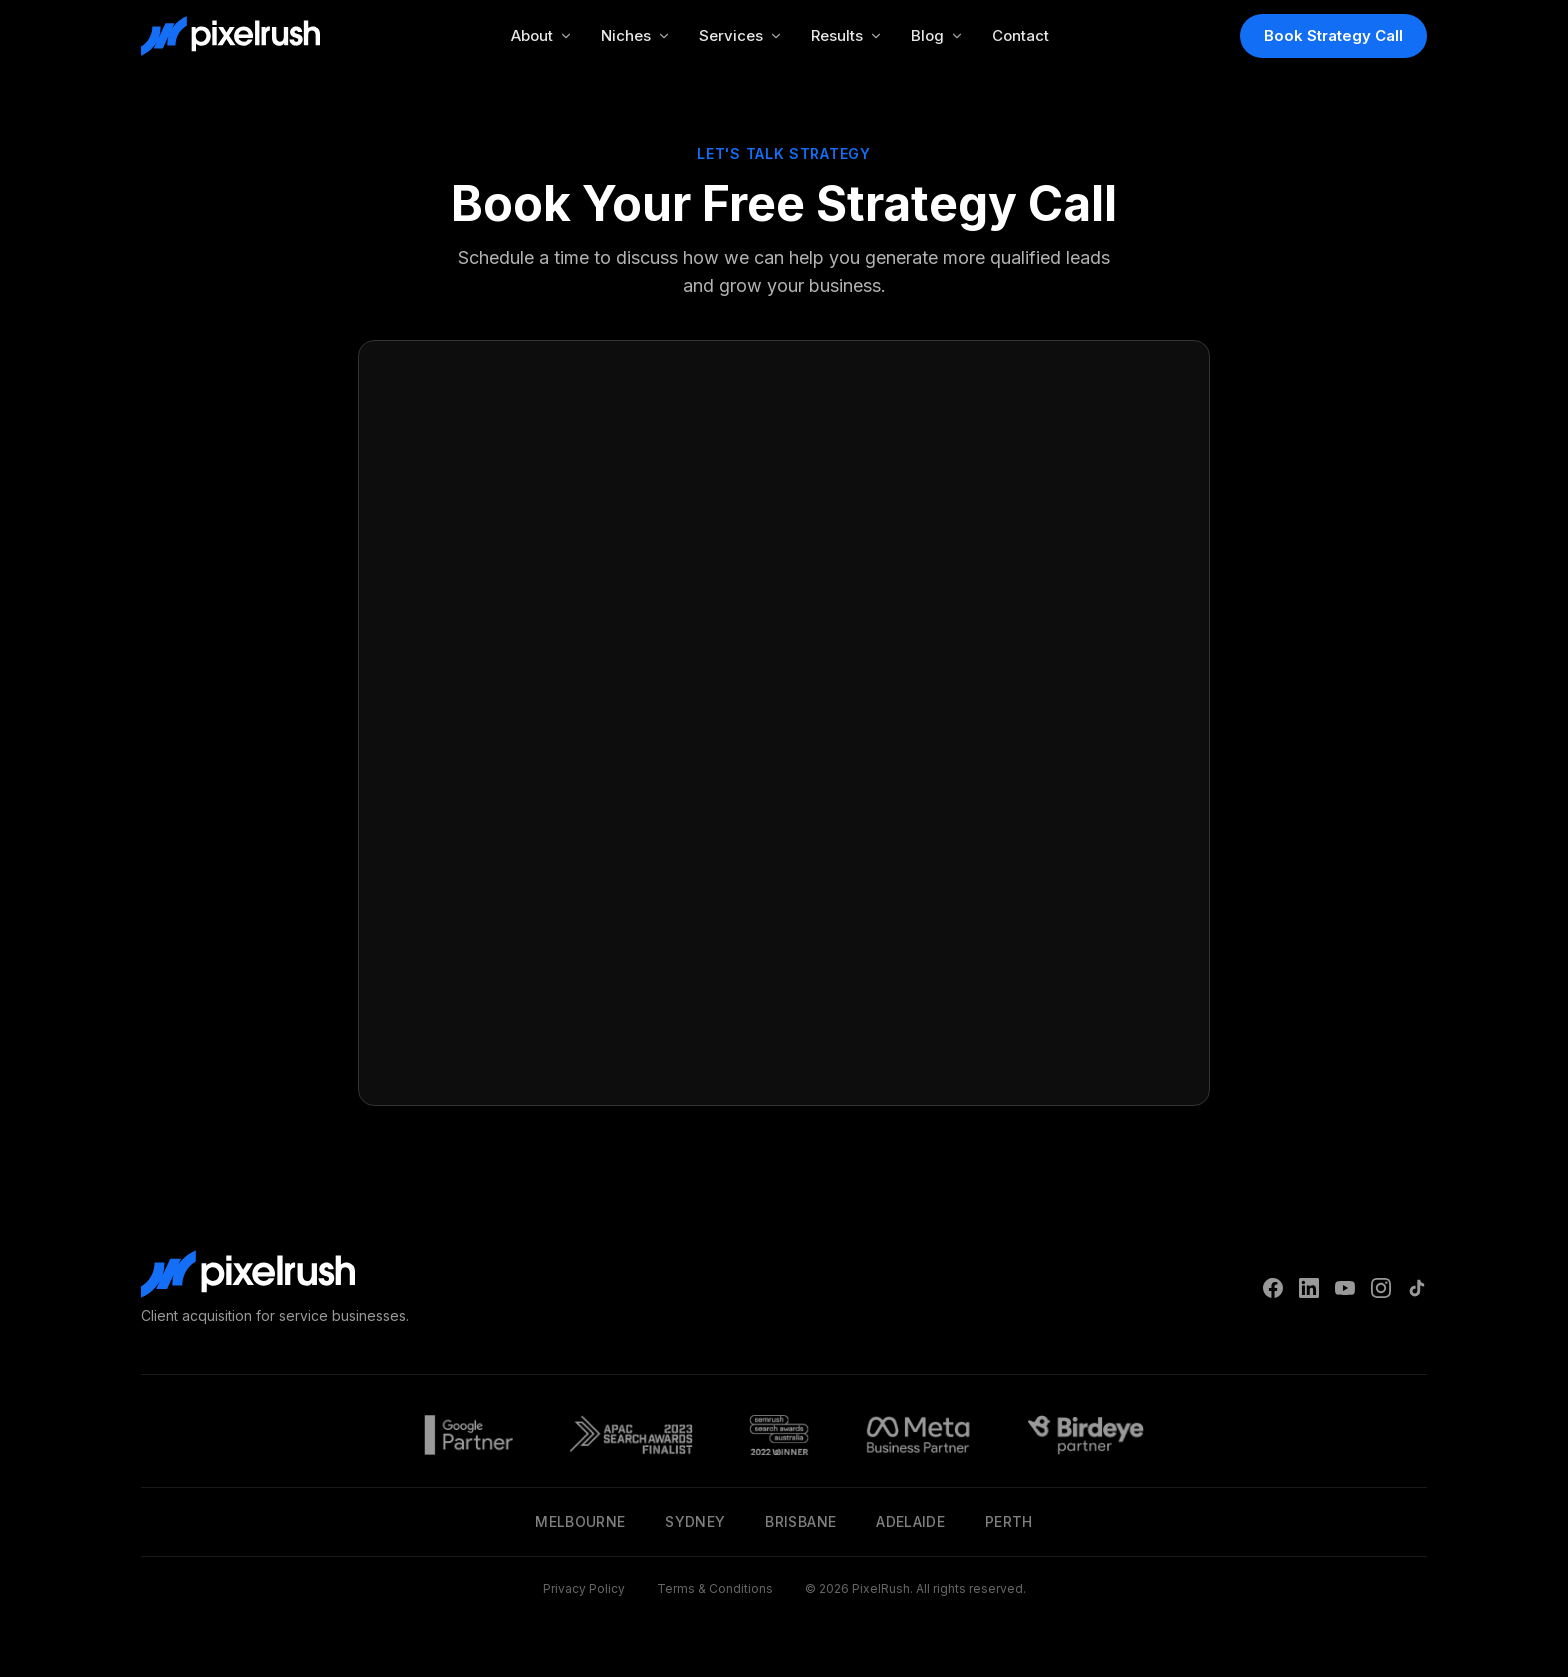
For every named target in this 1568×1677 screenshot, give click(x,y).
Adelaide (910, 1521)
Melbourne (580, 1521)
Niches (636, 35)
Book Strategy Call (1333, 35)
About (542, 35)
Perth (1009, 1521)
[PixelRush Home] (230, 36)
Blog (937, 35)
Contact (1020, 35)
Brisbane (800, 1521)
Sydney (695, 1521)
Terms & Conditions (715, 1588)
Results (847, 35)
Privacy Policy (584, 1588)
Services (741, 35)
